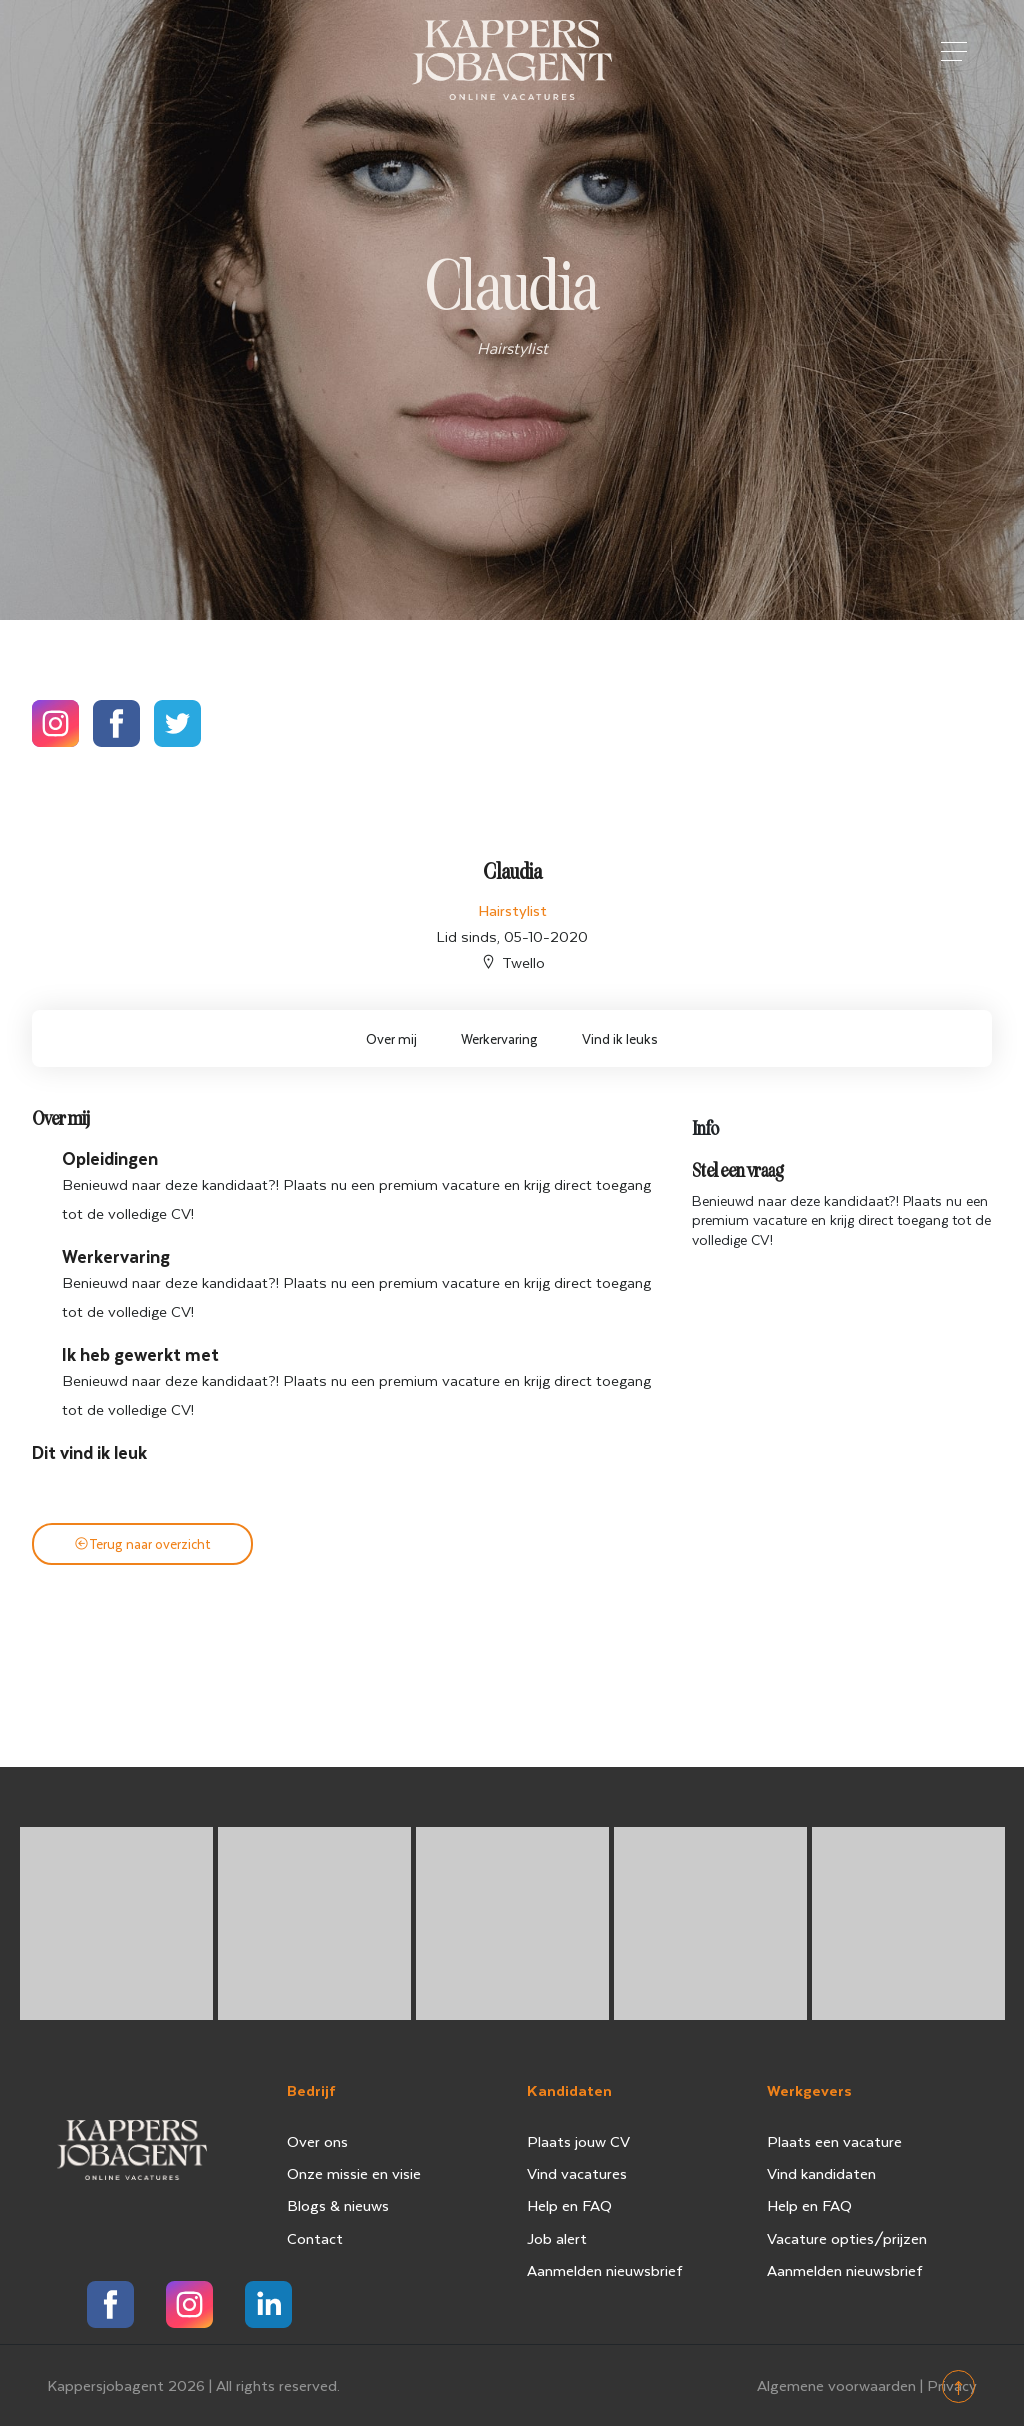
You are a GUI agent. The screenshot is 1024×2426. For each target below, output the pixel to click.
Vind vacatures (577, 2173)
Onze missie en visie (354, 2173)
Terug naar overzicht (142, 1543)
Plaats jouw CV (578, 2141)
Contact (315, 2238)
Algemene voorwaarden (836, 2385)
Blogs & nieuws (338, 2205)
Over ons (317, 2141)
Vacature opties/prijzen (847, 2238)
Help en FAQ (569, 2205)
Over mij (391, 1038)
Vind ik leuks (620, 1038)
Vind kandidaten (821, 2173)
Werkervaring (499, 1038)
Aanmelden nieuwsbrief (605, 2270)
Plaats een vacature (834, 2141)
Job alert (557, 2238)
